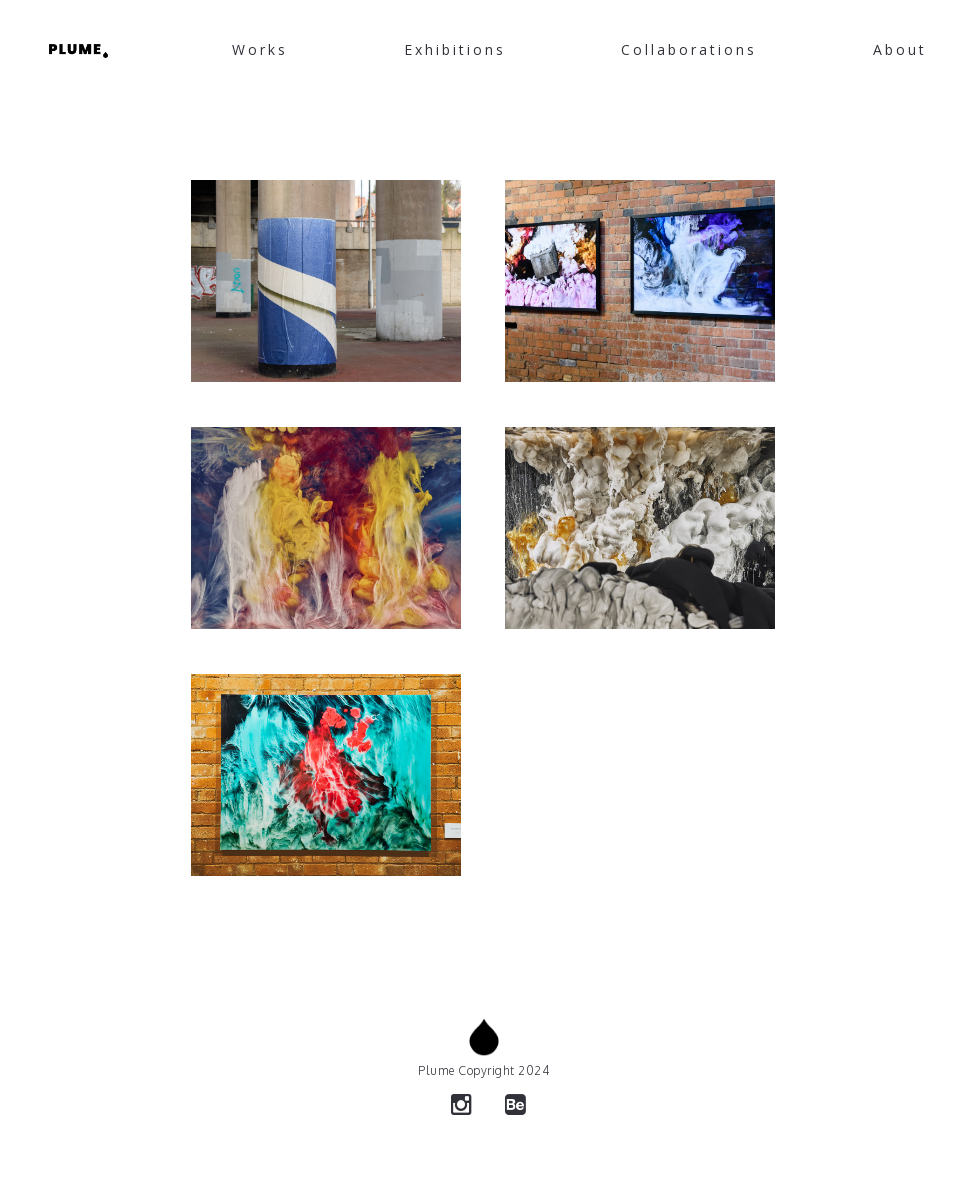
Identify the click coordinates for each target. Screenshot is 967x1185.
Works (260, 49)
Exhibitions (455, 49)
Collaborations (689, 49)
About (900, 49)
